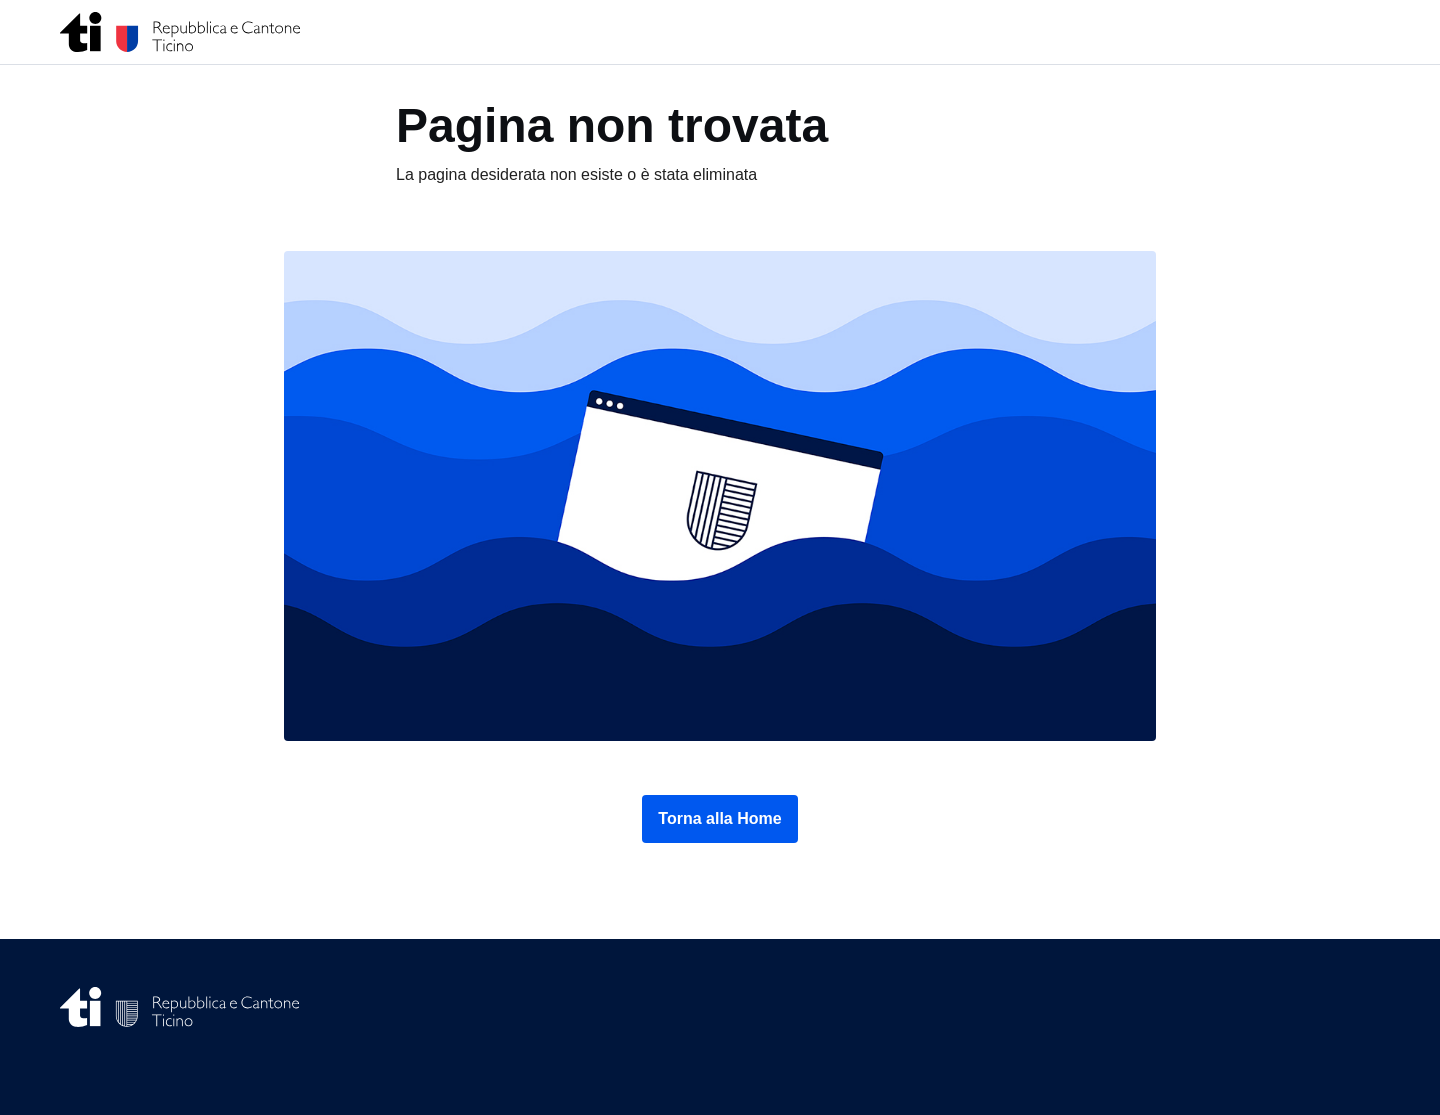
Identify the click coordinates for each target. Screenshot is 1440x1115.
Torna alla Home (719, 818)
